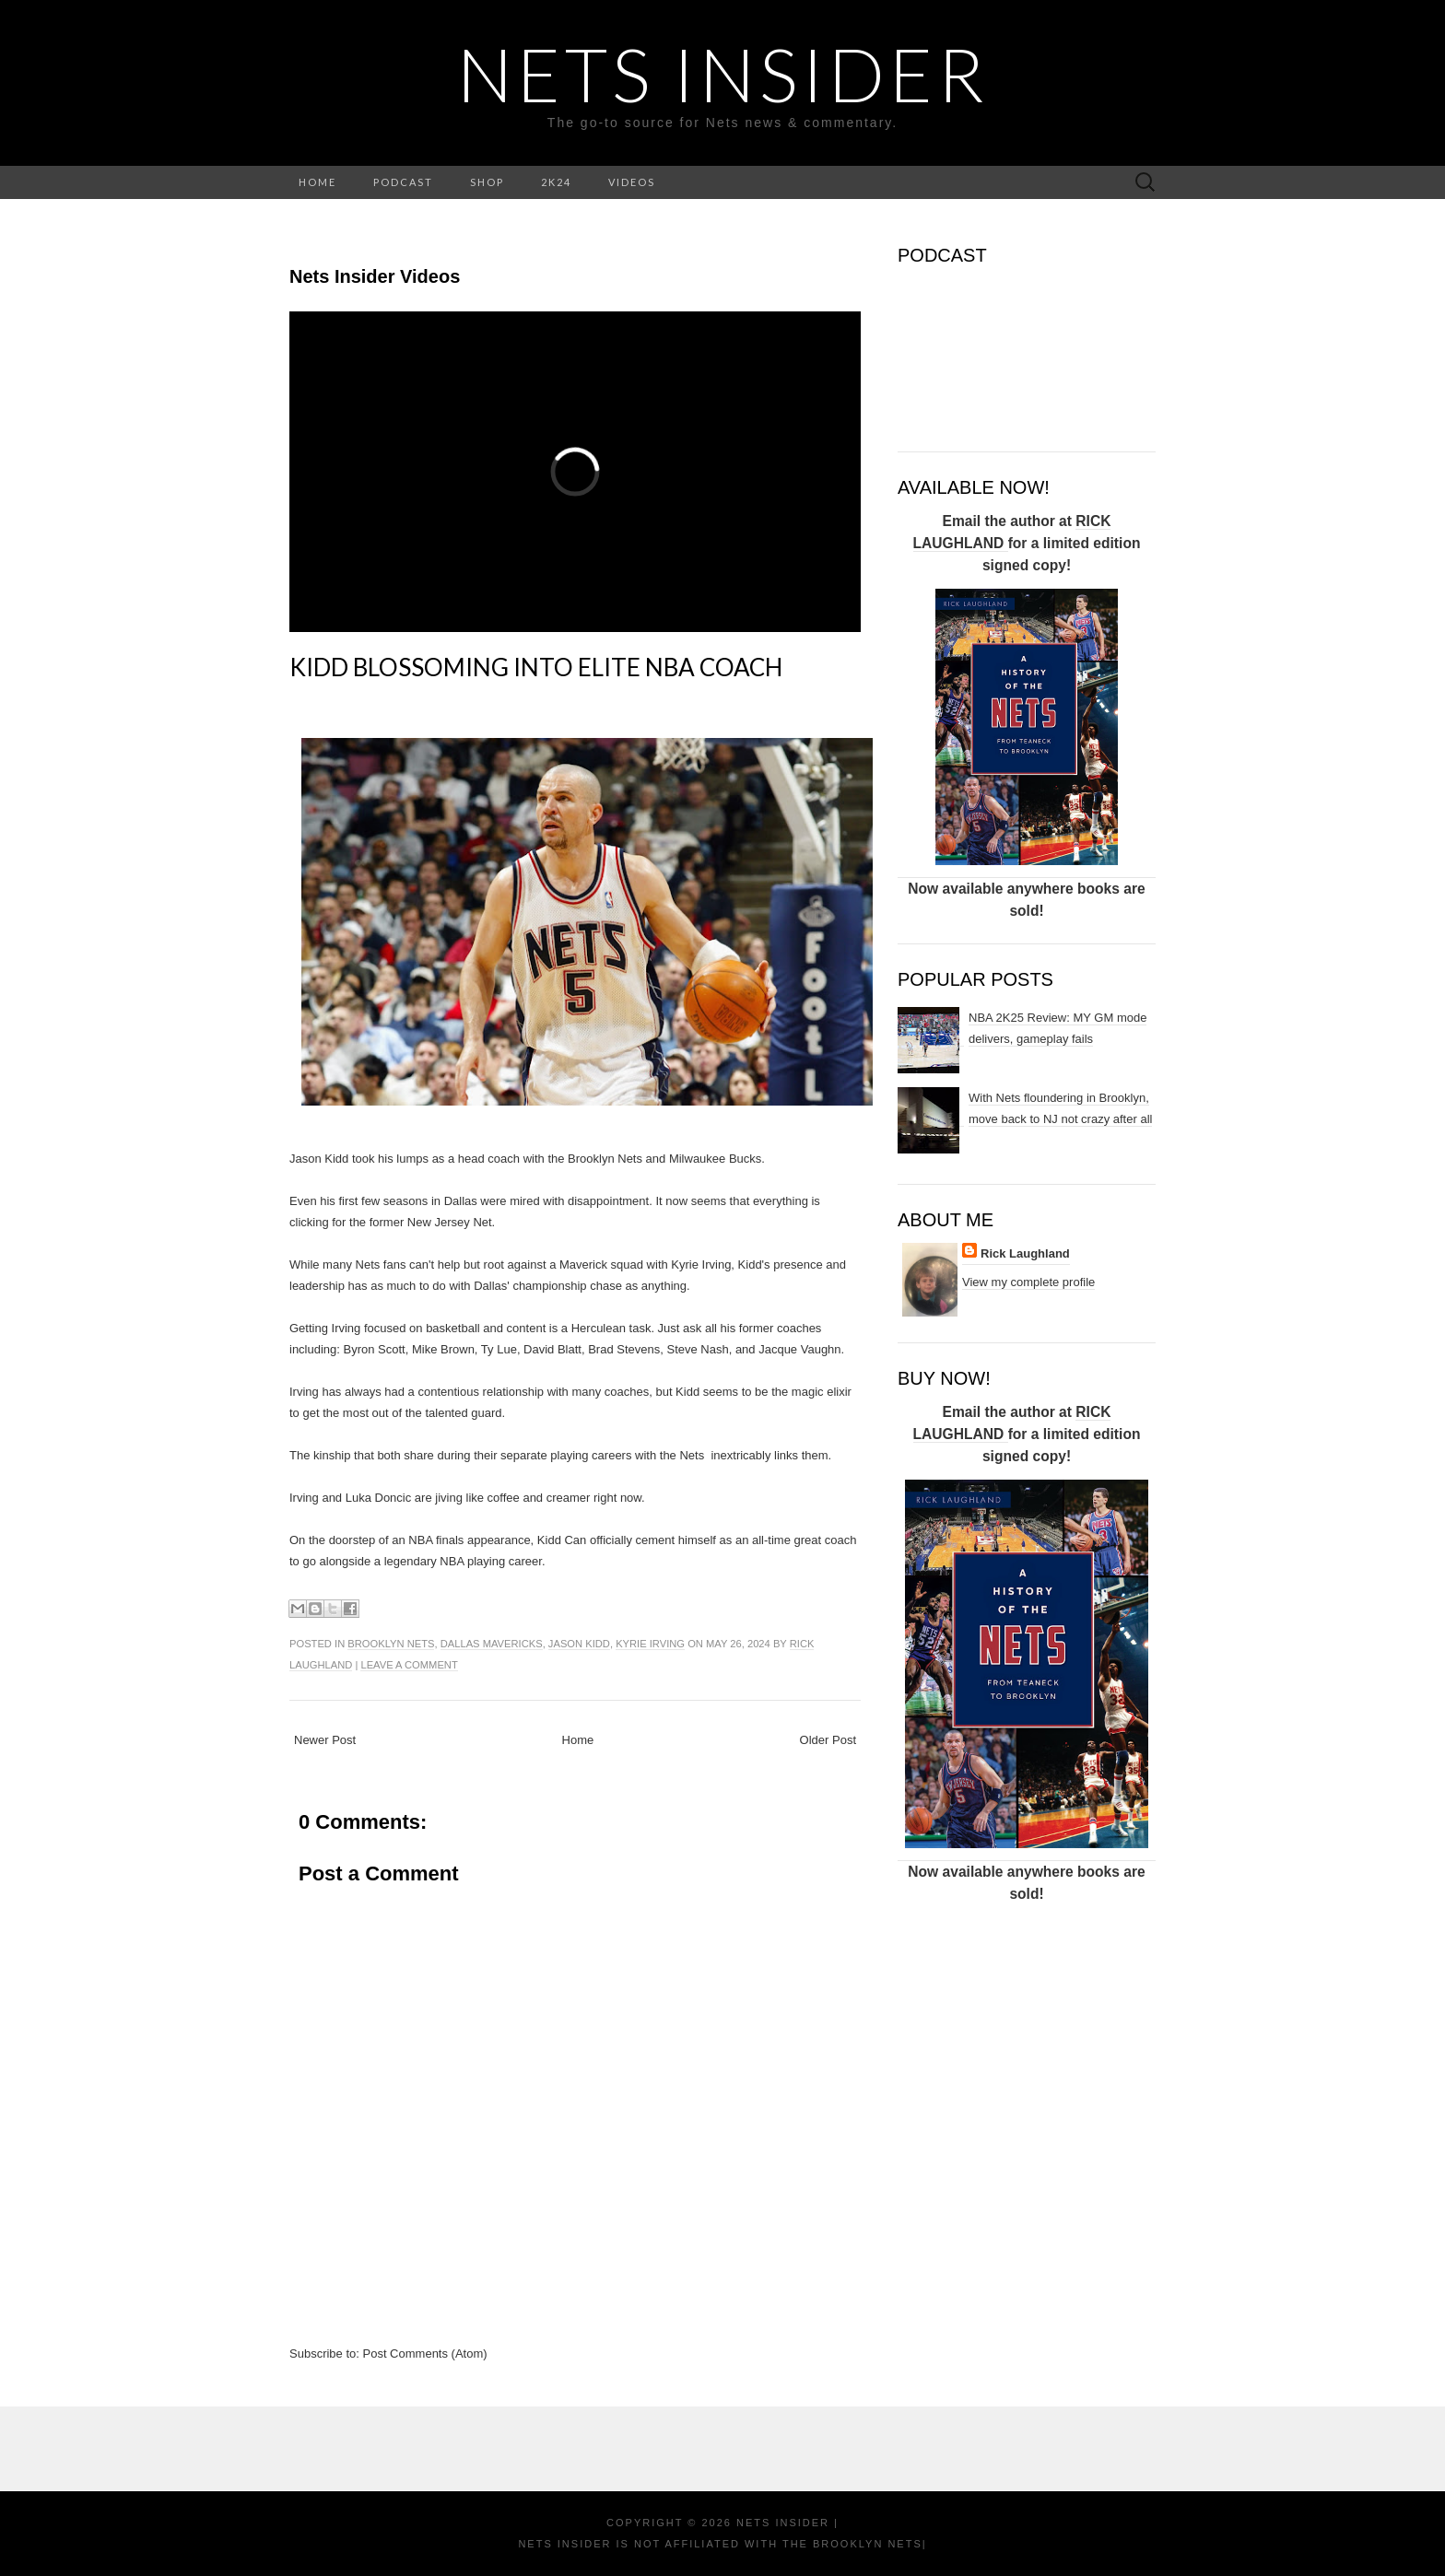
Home (578, 1740)
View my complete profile (1028, 1282)
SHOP (487, 182)
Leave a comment (408, 1664)
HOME (317, 182)
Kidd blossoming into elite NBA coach (535, 667)
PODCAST (403, 182)
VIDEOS (631, 182)
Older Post (828, 1740)
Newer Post (325, 1740)
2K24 (556, 182)
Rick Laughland (1025, 1253)
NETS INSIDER (723, 73)
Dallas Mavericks (492, 1643)
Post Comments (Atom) (425, 2353)
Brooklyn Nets (390, 1643)
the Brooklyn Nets (850, 2543)
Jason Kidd (579, 1643)
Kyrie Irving (650, 1643)
